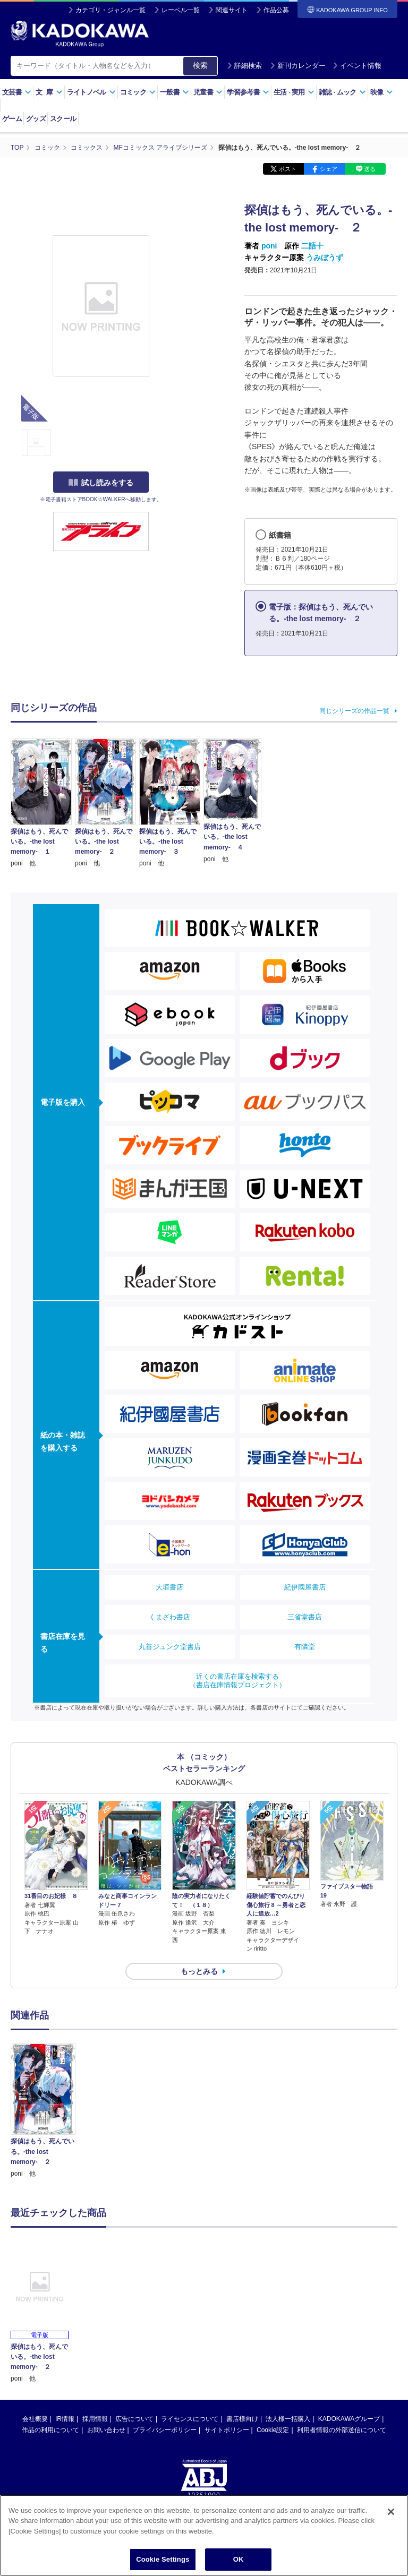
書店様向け (242, 2419)
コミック (138, 92)
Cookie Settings (162, 2559)
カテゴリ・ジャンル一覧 (110, 10)
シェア (328, 169)
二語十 (312, 246)
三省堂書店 (304, 1617)
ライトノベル (91, 92)
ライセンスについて (189, 2419)
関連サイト (232, 10)
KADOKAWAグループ (349, 2419)
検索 (200, 65)
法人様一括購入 (288, 2419)
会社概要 (35, 2419)
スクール (63, 119)
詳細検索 (244, 66)
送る (370, 169)
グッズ (36, 119)
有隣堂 (304, 1647)
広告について (134, 2419)
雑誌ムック (342, 92)
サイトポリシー (227, 2430)
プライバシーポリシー (165, 2430)
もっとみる (199, 1971)
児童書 (208, 92)
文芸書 (16, 92)
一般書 (174, 92)
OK (238, 2559)
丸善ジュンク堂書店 (170, 1647)
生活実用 (294, 92)
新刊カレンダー (298, 66)
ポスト (287, 169)
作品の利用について (50, 2430)
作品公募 (276, 10)
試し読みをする (101, 482)
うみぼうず (324, 257)
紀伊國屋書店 (305, 1587)
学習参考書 (248, 92)
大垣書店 (169, 1587)
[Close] (391, 2511)
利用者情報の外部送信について (341, 2430)
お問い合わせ (106, 2430)
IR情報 (64, 2419)
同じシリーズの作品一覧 (354, 711)
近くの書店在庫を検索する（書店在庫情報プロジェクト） (237, 1680)
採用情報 (95, 2419)
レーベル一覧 (181, 10)
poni (269, 246)
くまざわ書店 (169, 1617)
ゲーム (12, 119)
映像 (381, 92)
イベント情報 (357, 66)
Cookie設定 (273, 2430)
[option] (43, 2111)
